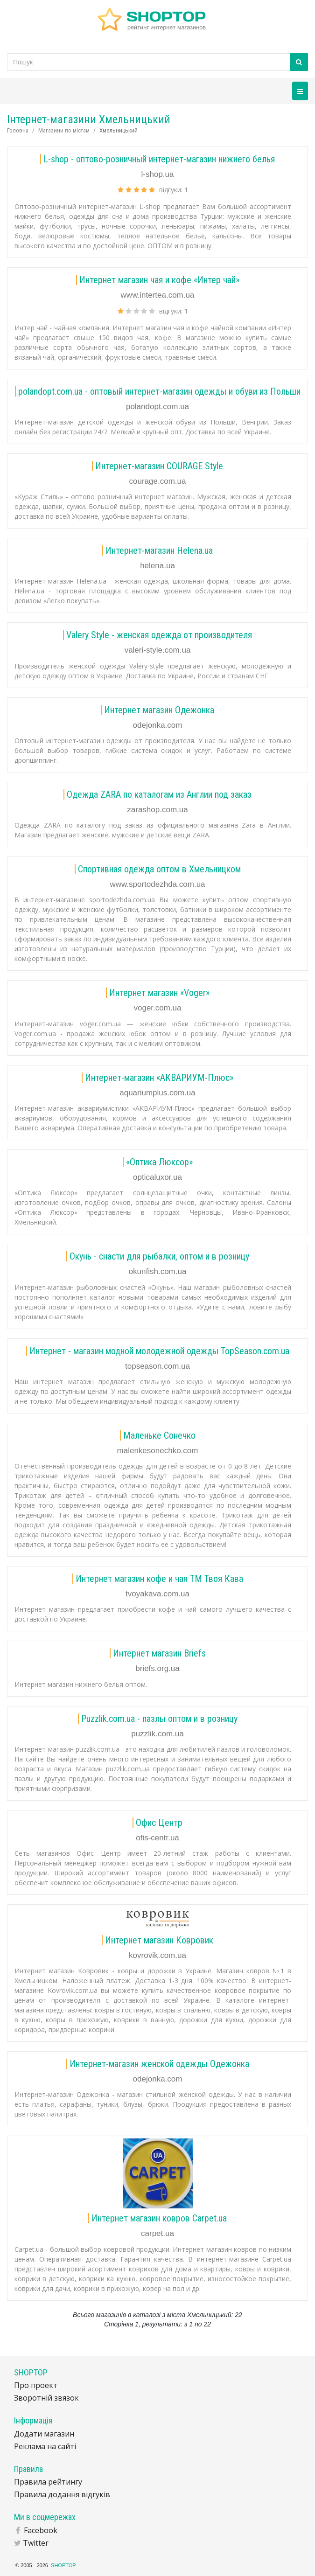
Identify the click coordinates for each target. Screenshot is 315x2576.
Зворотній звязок (46, 2398)
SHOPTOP (63, 2565)
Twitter (36, 2543)
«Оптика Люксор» (159, 1162)
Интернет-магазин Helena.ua (159, 550)
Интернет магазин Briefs (159, 1653)
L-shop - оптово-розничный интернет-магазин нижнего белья (159, 159)
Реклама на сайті (45, 2446)
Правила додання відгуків (62, 2494)
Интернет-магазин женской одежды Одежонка (159, 2063)
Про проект (35, 2385)
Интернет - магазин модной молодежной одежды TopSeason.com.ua (159, 1351)
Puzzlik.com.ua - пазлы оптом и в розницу (159, 1718)
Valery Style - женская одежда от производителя (159, 635)
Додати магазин (44, 2434)
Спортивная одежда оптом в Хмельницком (159, 869)
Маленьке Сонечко (159, 1435)
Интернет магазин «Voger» (159, 992)
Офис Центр (159, 1822)
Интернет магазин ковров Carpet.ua (159, 2218)
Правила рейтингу (48, 2482)
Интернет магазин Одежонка (159, 710)
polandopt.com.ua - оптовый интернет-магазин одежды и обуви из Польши (159, 391)
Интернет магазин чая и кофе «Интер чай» (159, 279)
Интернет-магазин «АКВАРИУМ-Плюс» (159, 1077)
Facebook (40, 2530)
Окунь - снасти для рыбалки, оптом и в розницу (159, 1256)
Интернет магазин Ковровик (159, 1940)
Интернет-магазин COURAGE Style (159, 466)
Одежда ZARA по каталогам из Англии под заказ (159, 794)
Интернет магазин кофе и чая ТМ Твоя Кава (159, 1578)
